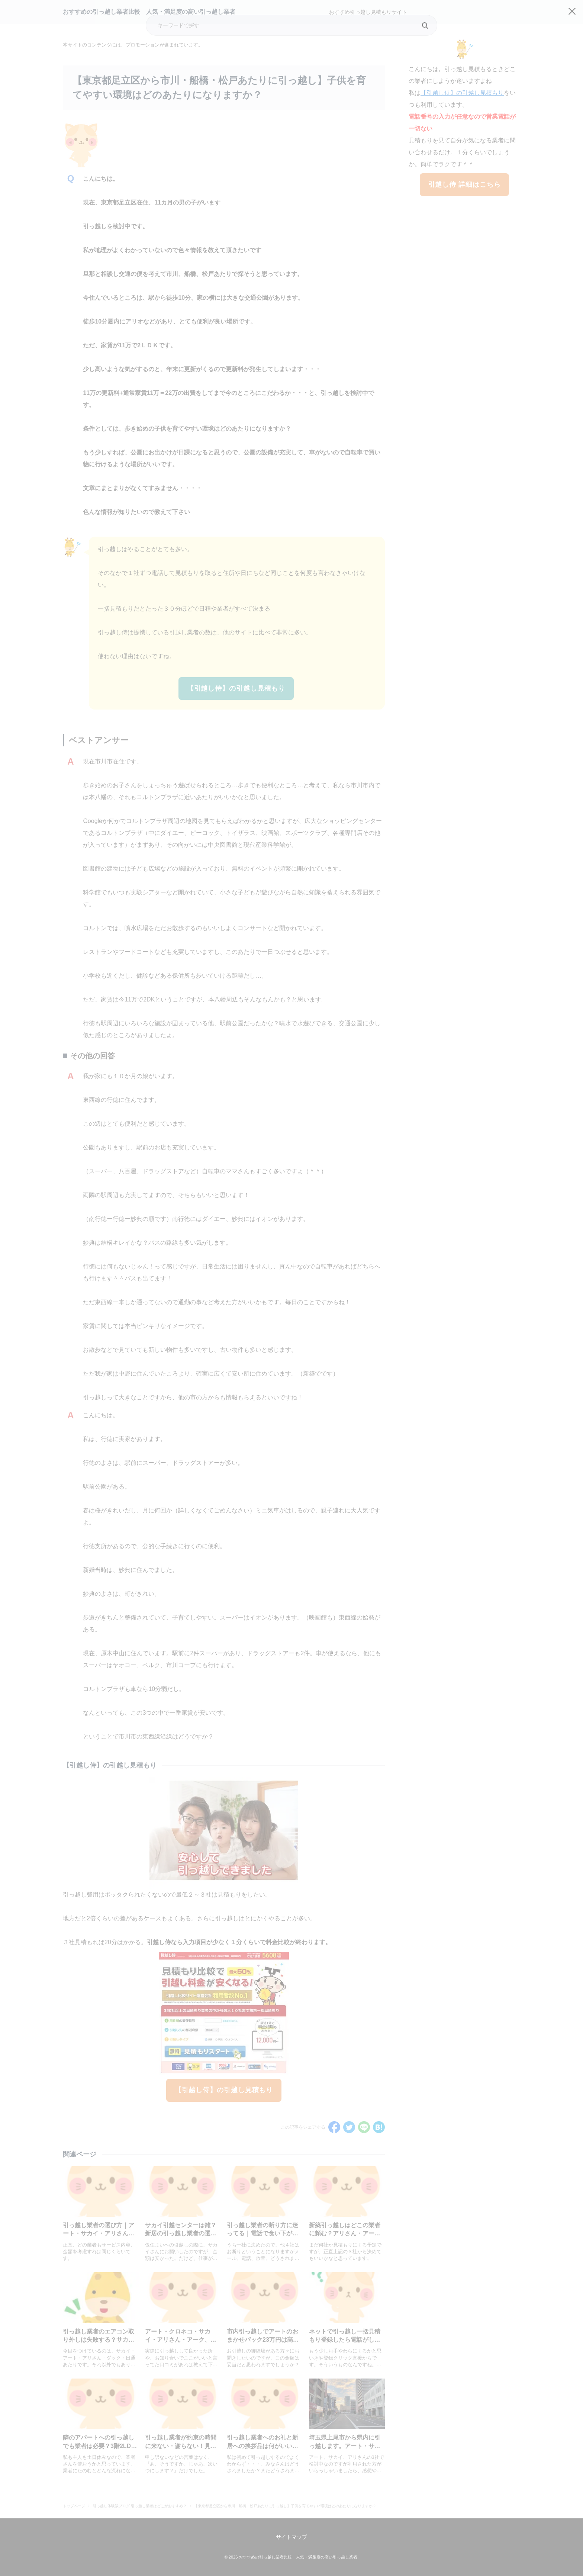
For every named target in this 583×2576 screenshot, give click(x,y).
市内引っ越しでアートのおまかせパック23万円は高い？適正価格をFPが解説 (262, 2339)
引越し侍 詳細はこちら (464, 184)
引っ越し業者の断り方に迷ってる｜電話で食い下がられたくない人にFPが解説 (262, 2233)
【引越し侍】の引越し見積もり (236, 688)
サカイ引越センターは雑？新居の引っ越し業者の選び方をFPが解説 (180, 2233)
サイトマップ (291, 2537)
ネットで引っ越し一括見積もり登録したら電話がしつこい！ (344, 2339)
